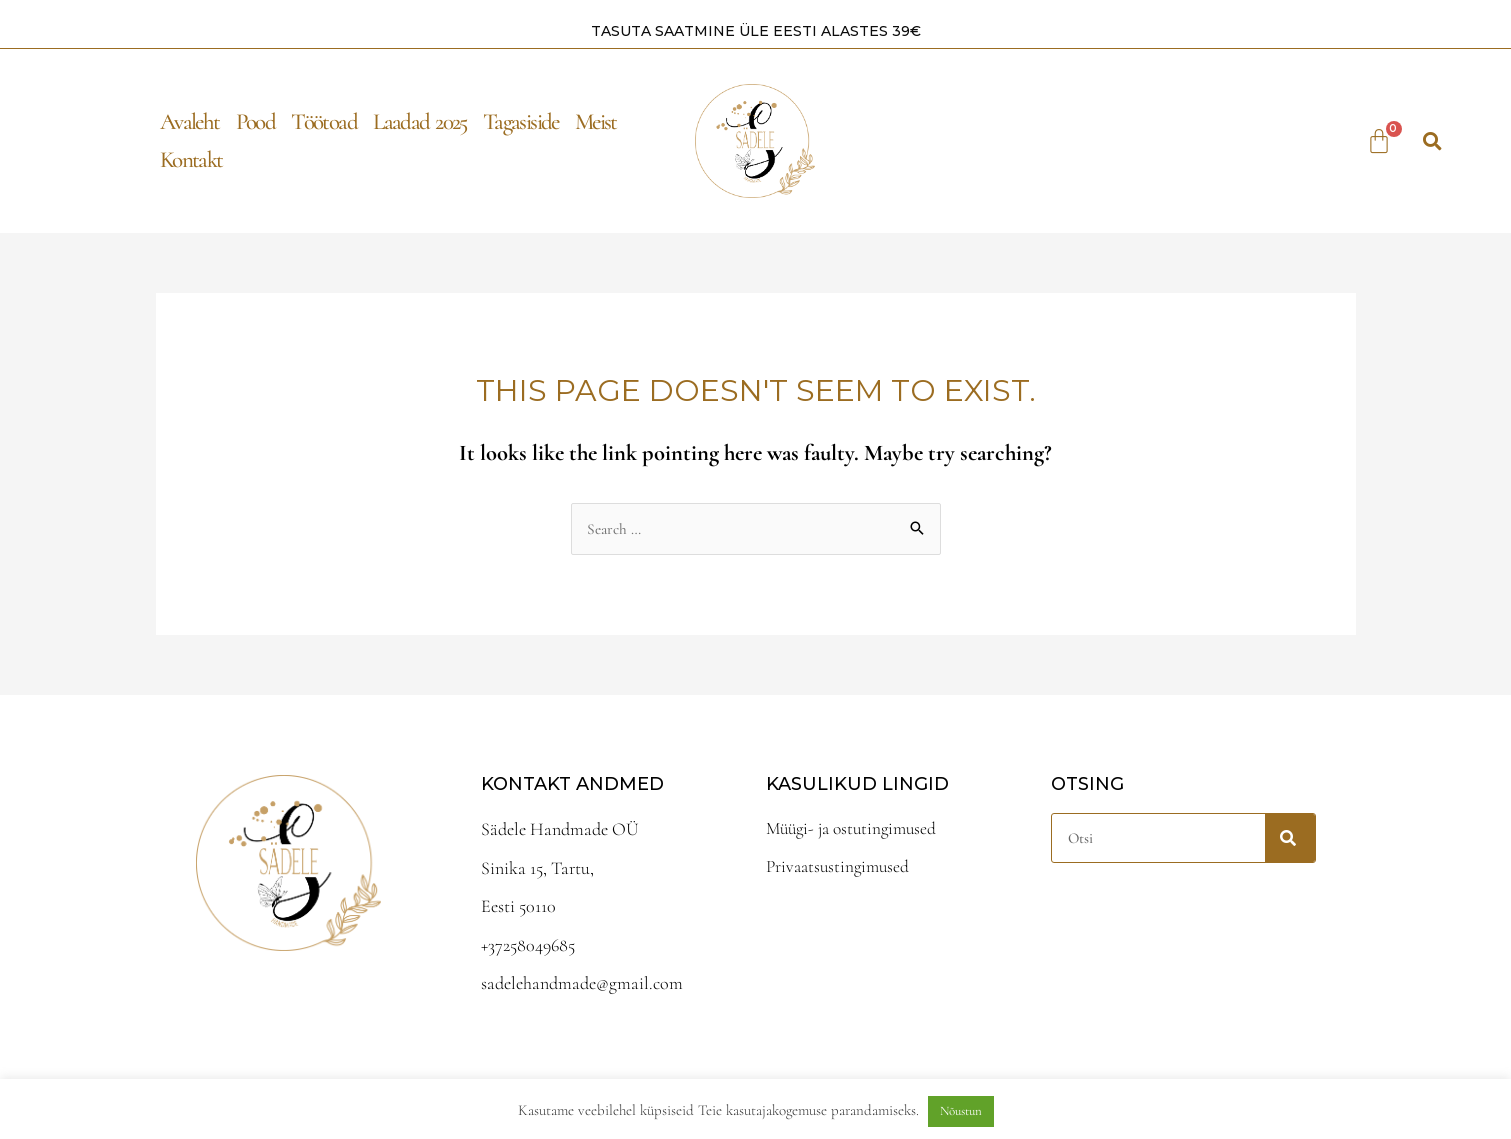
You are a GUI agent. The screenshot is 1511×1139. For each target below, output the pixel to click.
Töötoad (324, 121)
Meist (596, 121)
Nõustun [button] (961, 1111)
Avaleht (190, 121)
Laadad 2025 (420, 121)
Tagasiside (521, 121)
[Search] (1290, 837)
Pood (256, 121)
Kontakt (191, 159)
